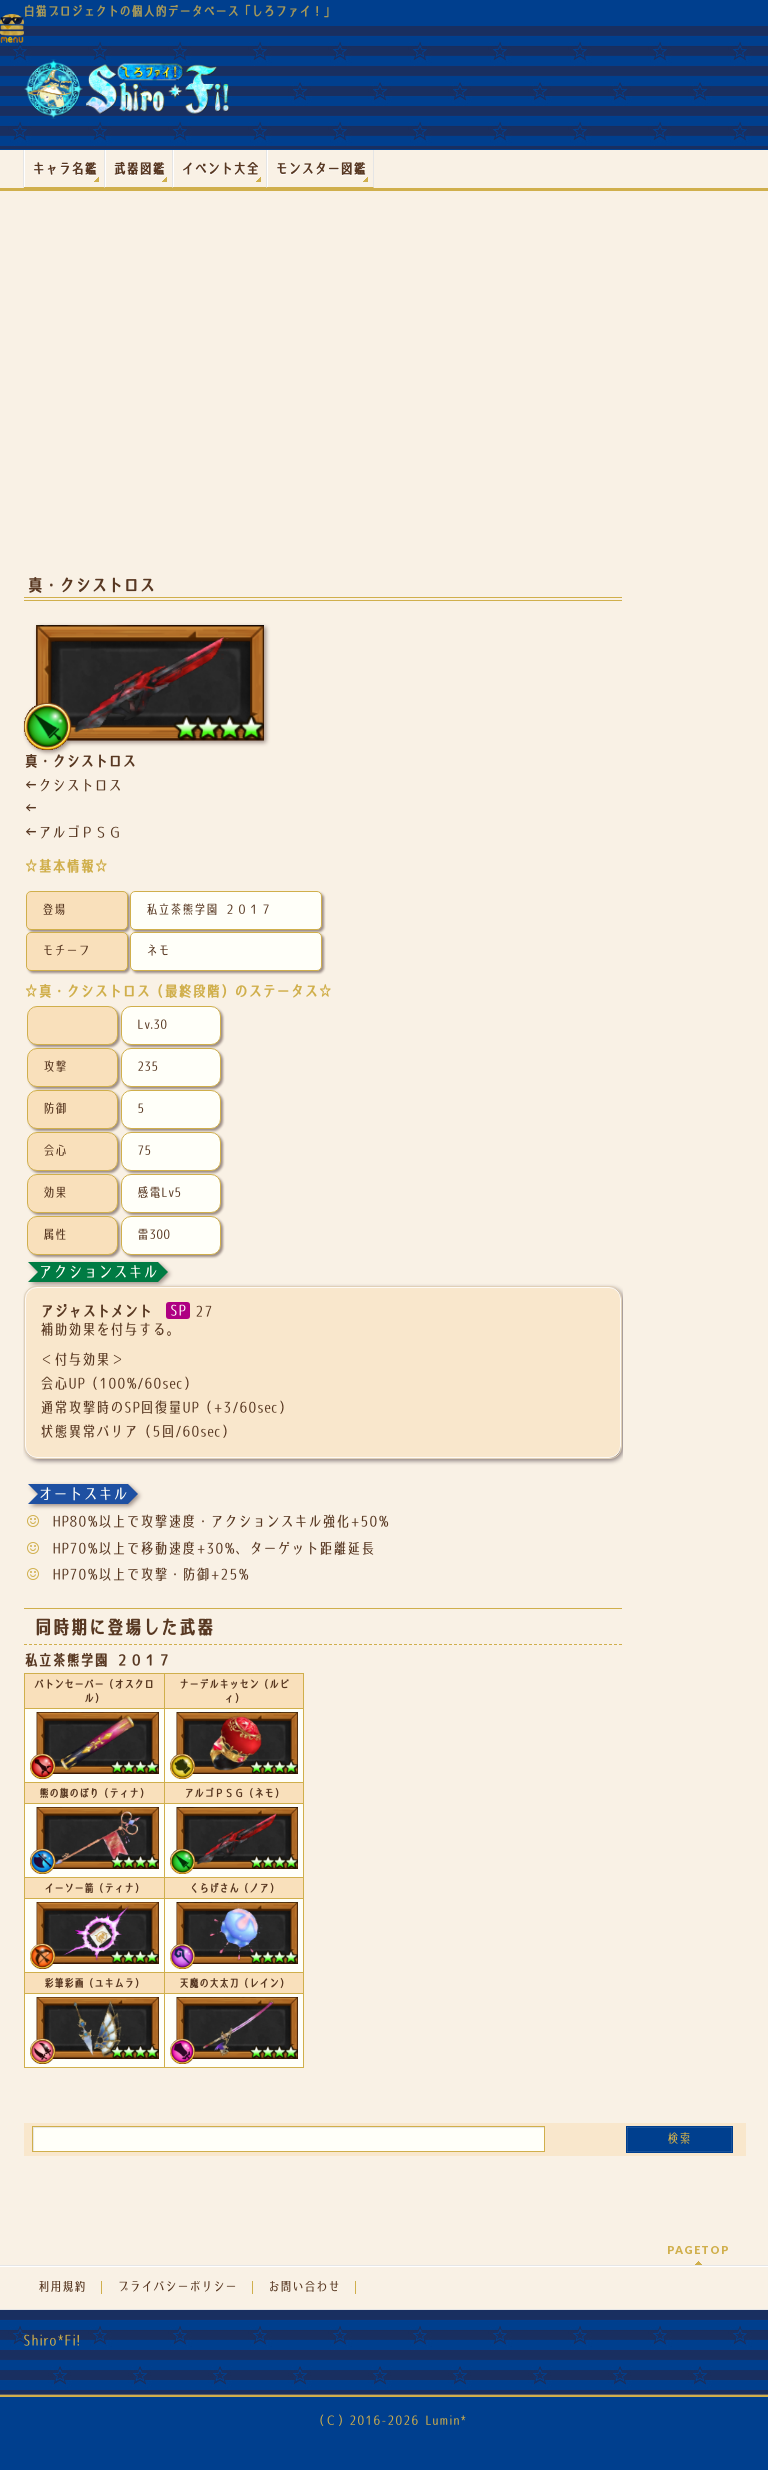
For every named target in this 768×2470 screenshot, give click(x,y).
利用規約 (62, 2287)
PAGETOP (698, 2249)
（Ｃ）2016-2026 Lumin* (389, 2420)
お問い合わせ (304, 2287)
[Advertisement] (323, 399)
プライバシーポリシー (177, 2287)
